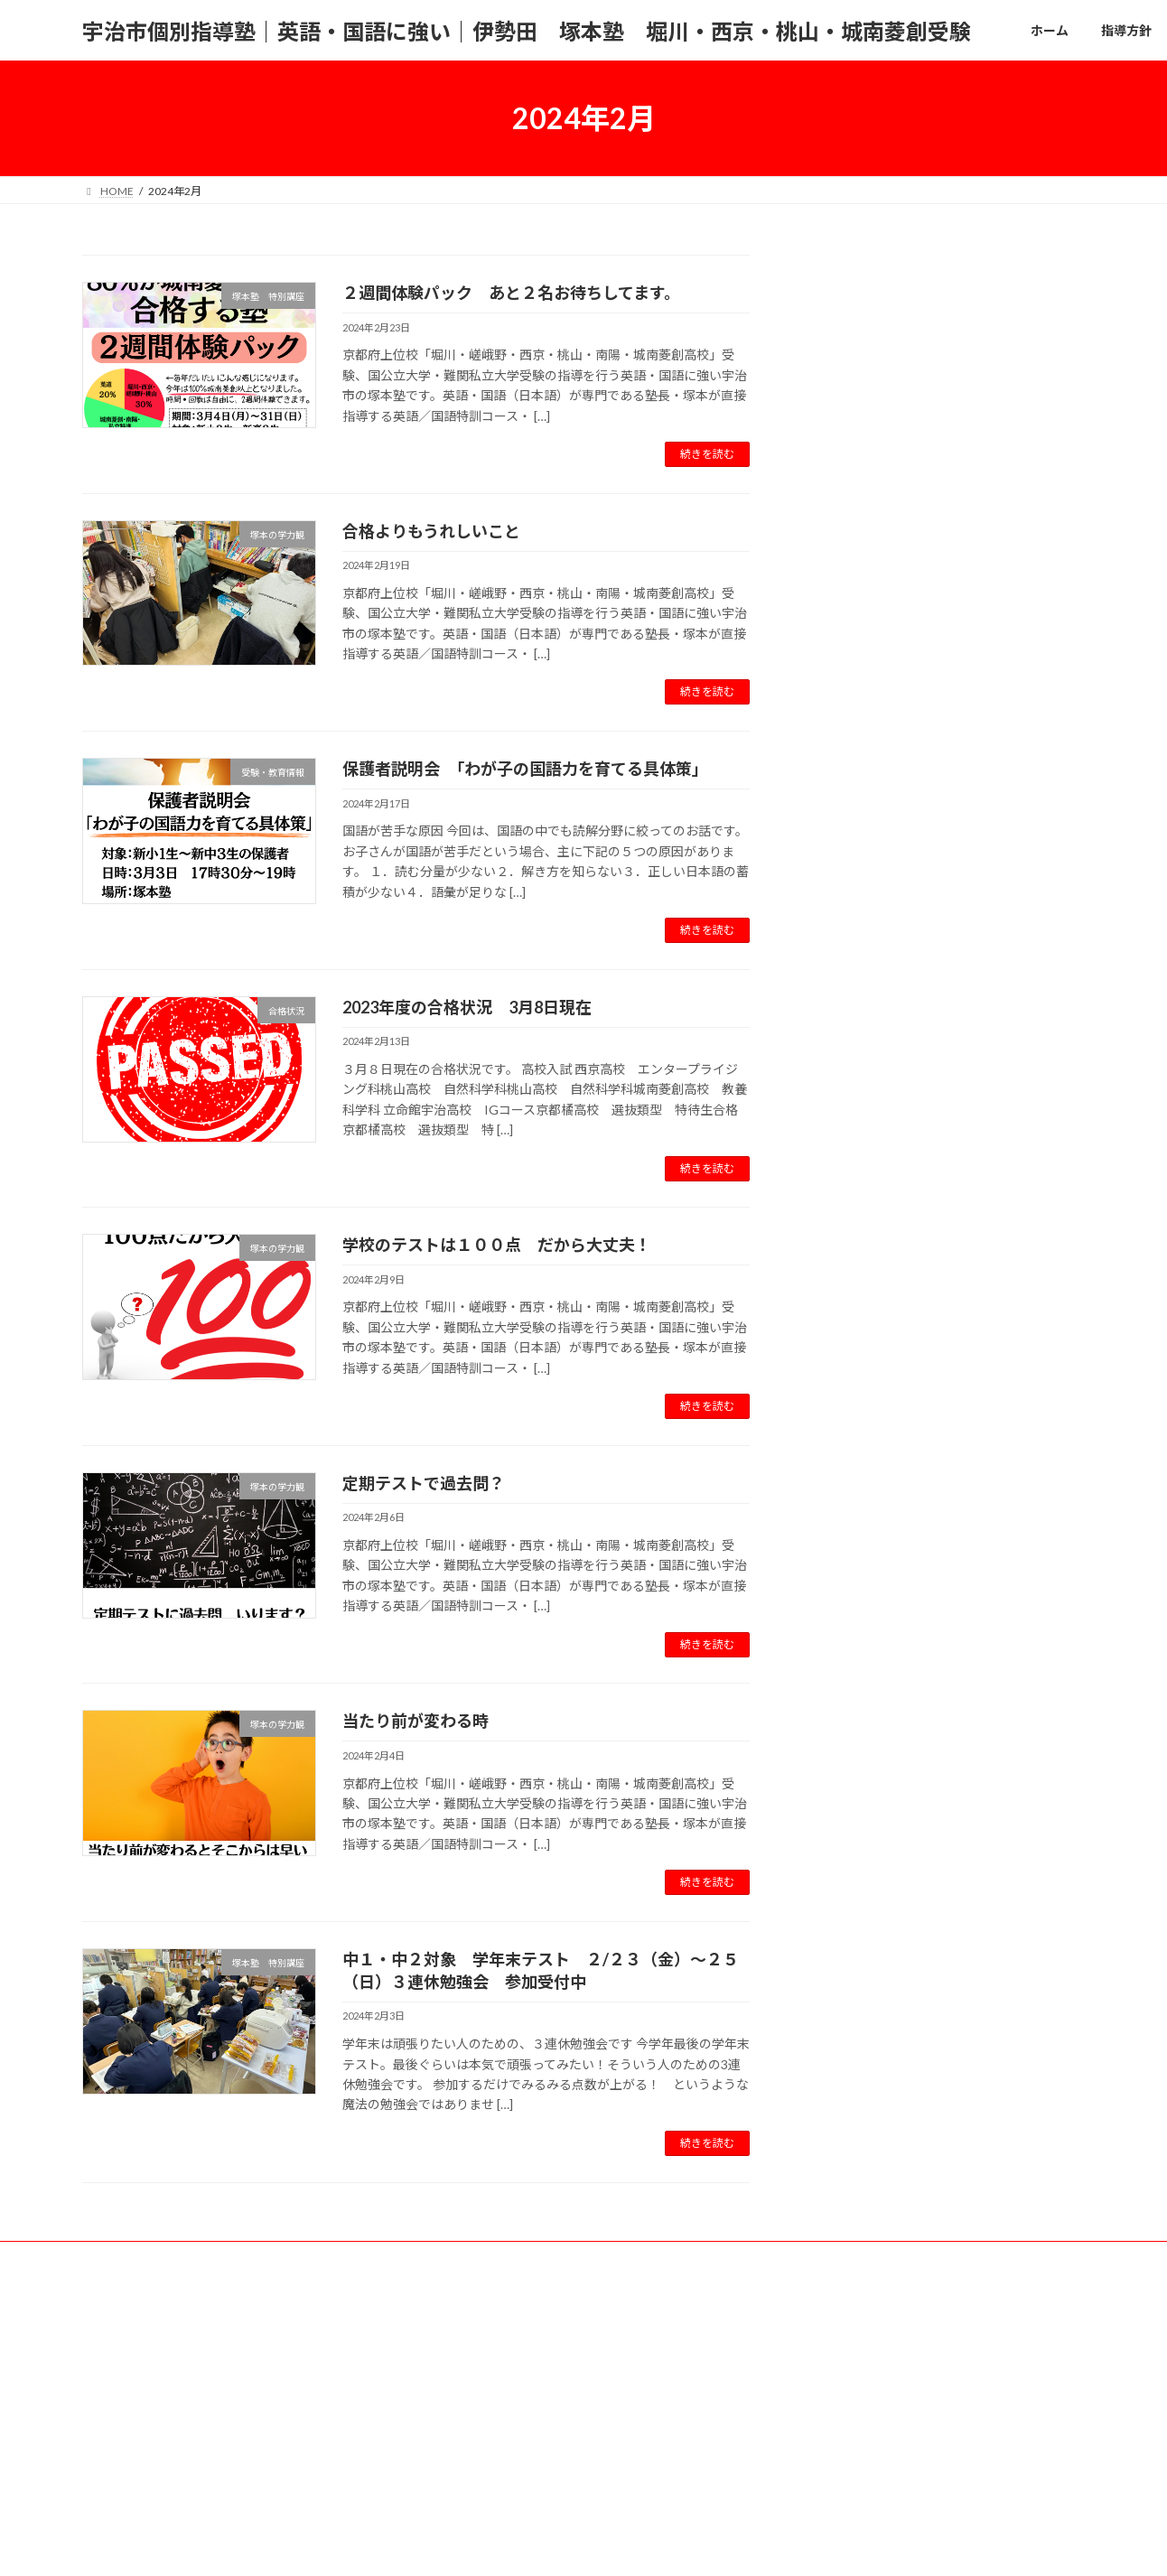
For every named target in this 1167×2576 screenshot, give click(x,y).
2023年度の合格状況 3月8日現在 (467, 1007)
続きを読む (707, 454)
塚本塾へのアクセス (561, 2257)
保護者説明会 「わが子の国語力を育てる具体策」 (525, 769)
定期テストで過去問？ (423, 1483)
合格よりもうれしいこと (431, 531)
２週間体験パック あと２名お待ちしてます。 (511, 293)
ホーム (115, 2257)
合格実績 (356, 2257)
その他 (661, 2257)
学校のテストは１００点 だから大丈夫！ (496, 1245)
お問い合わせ (445, 2257)
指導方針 (188, 2257)
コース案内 (272, 2257)
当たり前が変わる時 (415, 1721)
